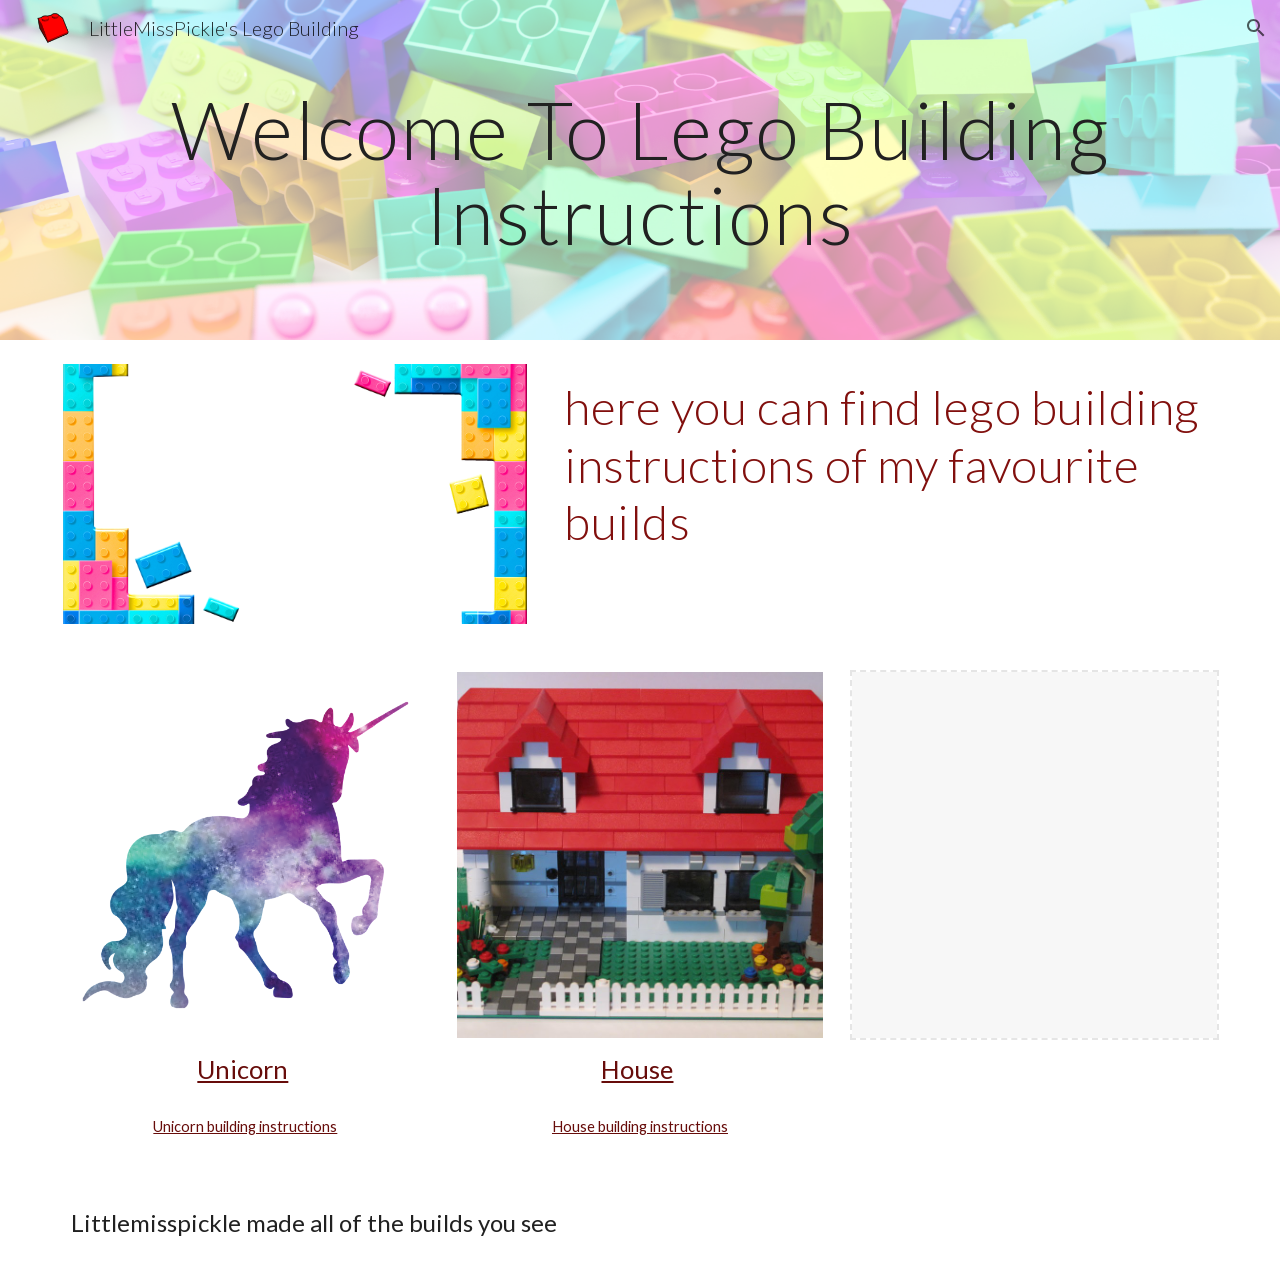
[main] (640, 170)
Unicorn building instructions (245, 1126)
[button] (1256, 28)
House (637, 1069)
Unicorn (242, 1069)
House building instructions (640, 1126)
